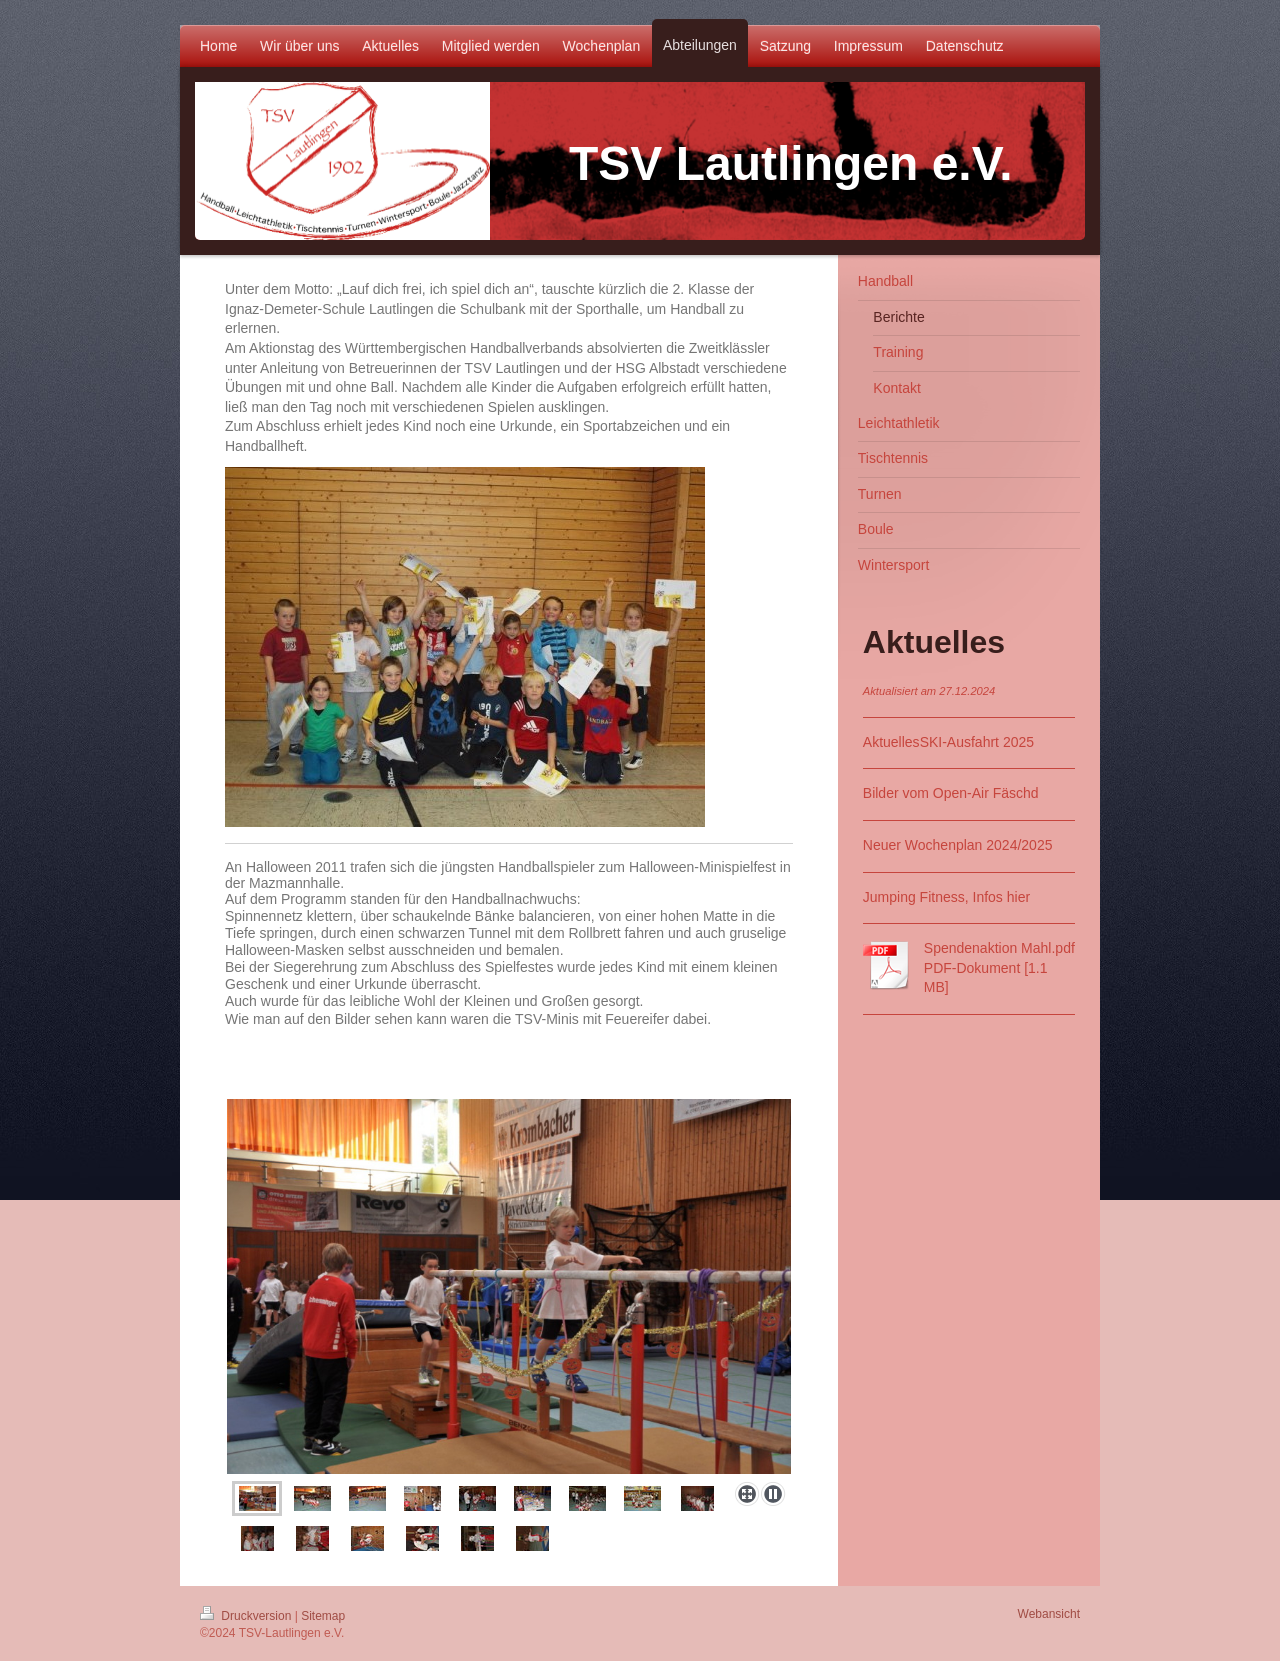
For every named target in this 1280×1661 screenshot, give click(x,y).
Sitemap (323, 1616)
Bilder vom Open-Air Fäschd (951, 793)
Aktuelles (891, 742)
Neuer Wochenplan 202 (936, 845)
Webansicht (1049, 1614)
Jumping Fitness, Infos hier (946, 897)
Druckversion (247, 1616)
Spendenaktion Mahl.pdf (999, 948)
